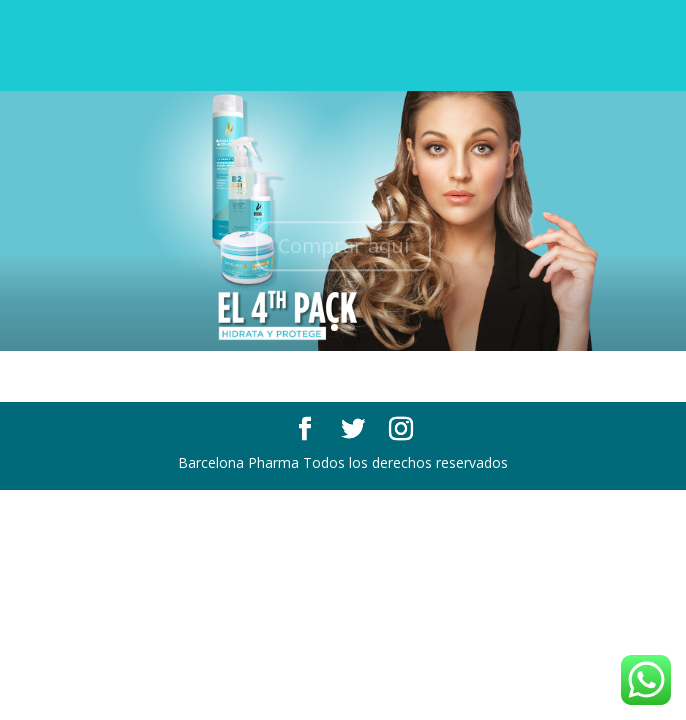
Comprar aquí (343, 249)
